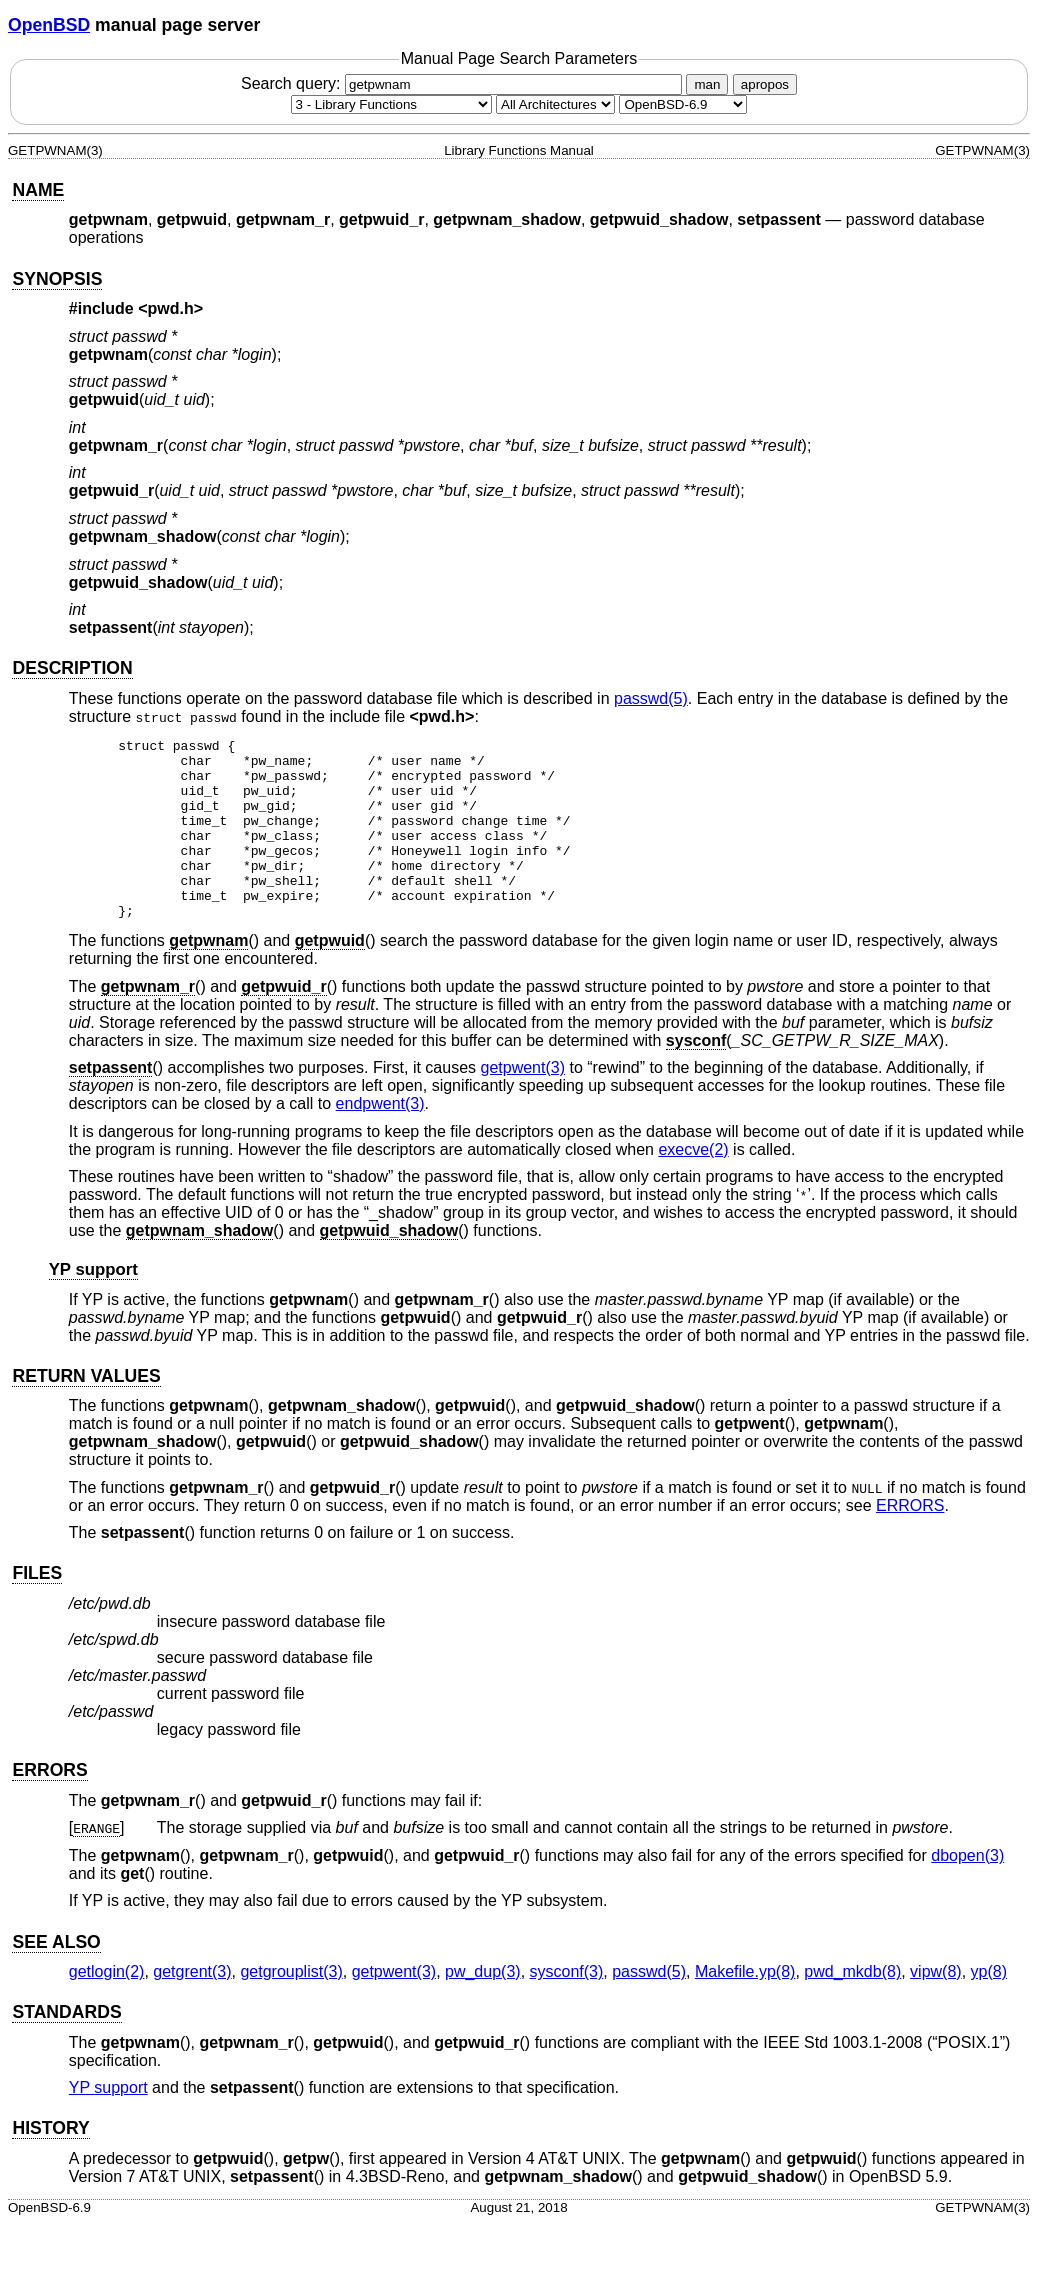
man (707, 84)
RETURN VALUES (86, 1412)
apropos (765, 84)
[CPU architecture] (555, 104)
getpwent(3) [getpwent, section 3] (523, 1103)
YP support (93, 1305)
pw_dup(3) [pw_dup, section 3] (483, 2007)
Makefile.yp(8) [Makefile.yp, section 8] (745, 2007)
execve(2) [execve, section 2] (693, 1185)
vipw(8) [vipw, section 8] (936, 2007)
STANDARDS (66, 2048)
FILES (37, 1609)
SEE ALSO (56, 1978)
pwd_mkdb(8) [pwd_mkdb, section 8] (852, 2007)
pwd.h (171, 308)
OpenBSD (49, 25)
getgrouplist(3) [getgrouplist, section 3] (291, 2007)
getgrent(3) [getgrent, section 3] (192, 2007)
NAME (38, 190)
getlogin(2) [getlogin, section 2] (107, 2007)
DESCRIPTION (72, 668)
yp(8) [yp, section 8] (989, 2007)
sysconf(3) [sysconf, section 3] (567, 2007)
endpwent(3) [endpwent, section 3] (380, 1139)
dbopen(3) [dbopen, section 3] (967, 1891)
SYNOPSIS (57, 279)
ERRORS (910, 1541)
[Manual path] (683, 104)
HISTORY (50, 2164)
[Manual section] (391, 104)
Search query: (464, 83)
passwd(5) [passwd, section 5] (651, 698)
